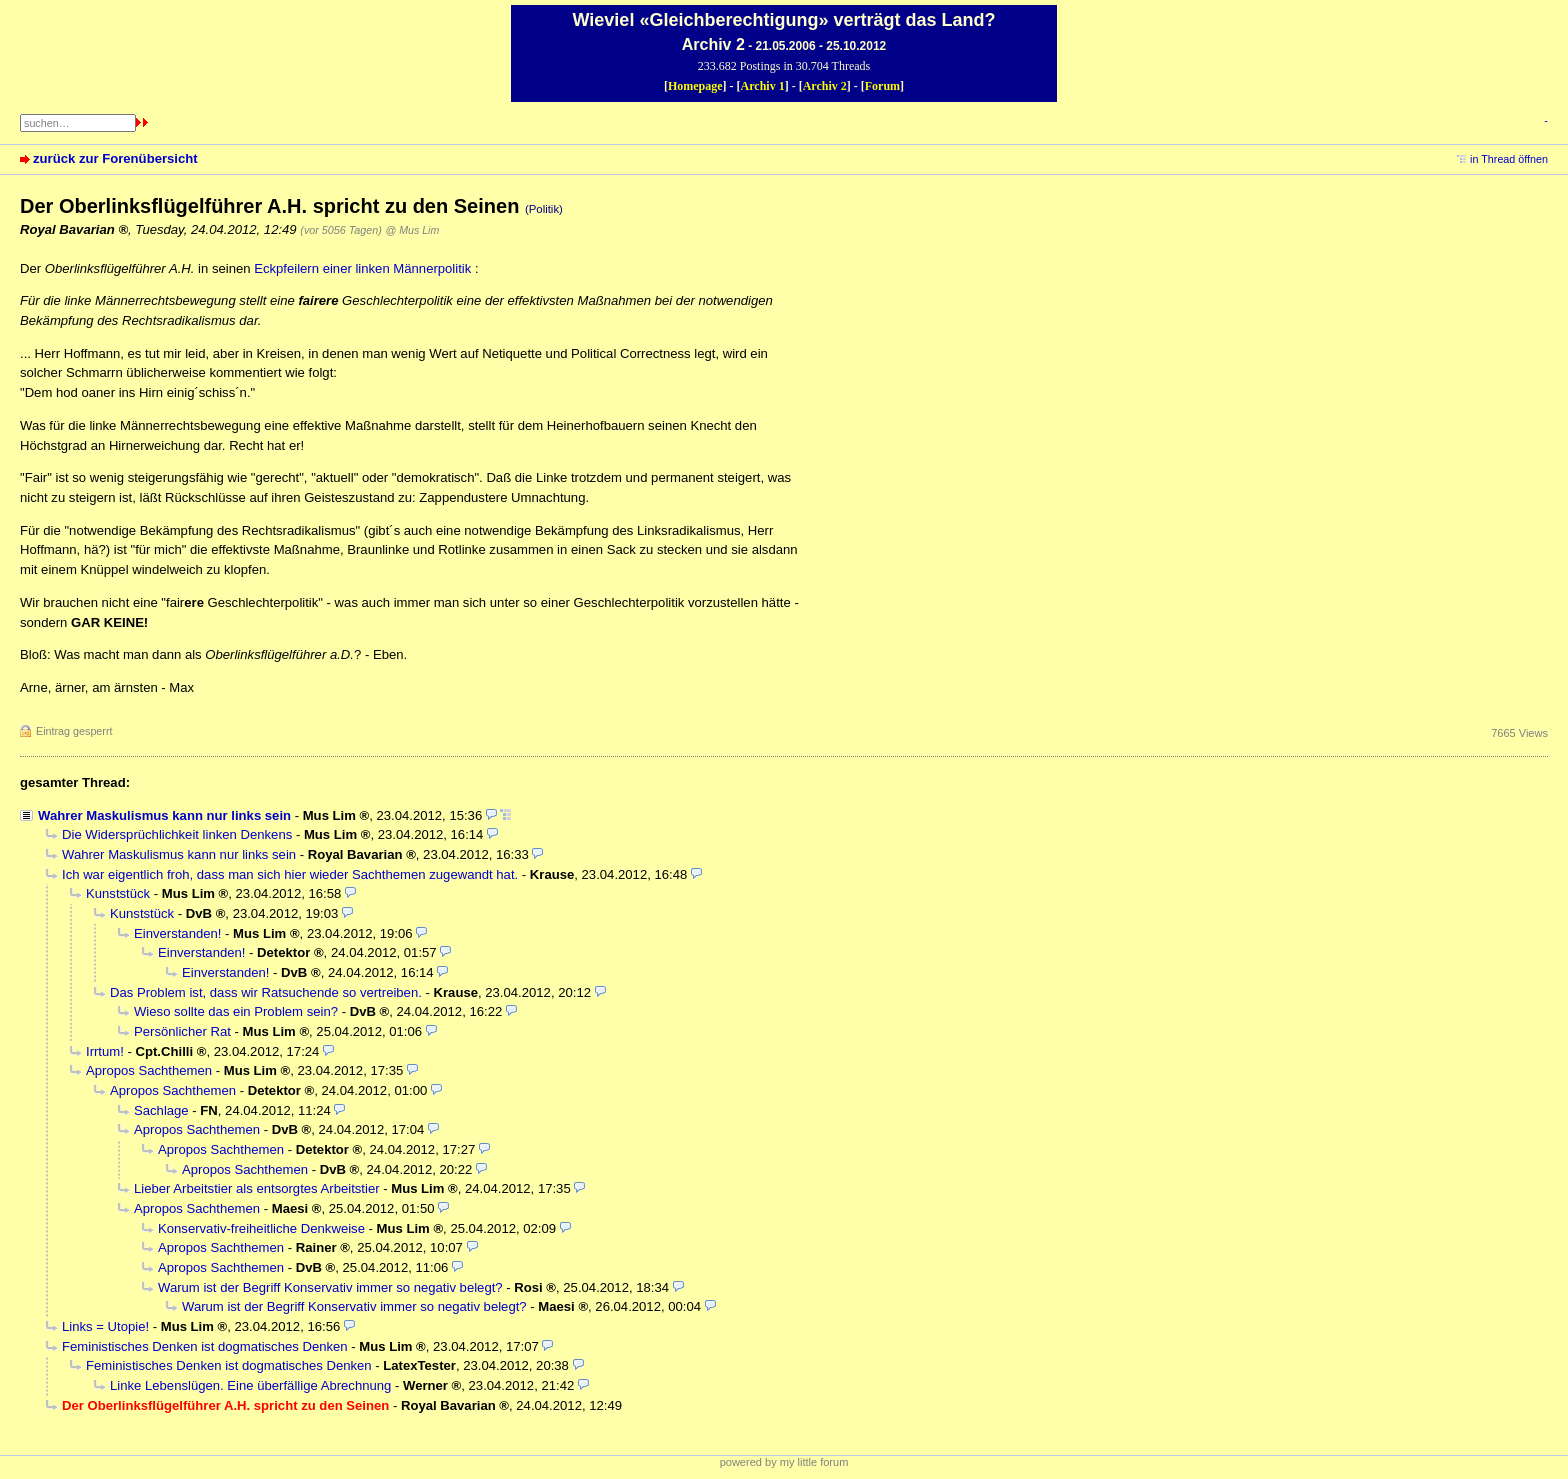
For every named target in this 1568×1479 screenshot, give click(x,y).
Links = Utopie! (105, 1326)
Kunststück (118, 893)
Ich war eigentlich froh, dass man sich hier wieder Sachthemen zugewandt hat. (290, 874)
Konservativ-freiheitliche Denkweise (261, 1228)
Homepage (695, 86)
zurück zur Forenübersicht (115, 158)
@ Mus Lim (412, 230)
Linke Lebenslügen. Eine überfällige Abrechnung (250, 1385)
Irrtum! (105, 1051)
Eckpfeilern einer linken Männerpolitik (362, 268)
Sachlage (161, 1110)
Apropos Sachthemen (149, 1070)
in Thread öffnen (1509, 159)
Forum (882, 86)
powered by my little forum (784, 1462)
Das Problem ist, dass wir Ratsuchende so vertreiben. (266, 992)
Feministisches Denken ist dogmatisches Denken (205, 1346)
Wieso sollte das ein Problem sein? (236, 1011)
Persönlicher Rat (182, 1031)
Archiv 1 (763, 86)
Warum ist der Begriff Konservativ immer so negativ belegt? (330, 1287)
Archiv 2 (825, 86)
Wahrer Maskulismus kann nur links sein (164, 815)
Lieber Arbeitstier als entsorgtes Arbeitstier (257, 1188)
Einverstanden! (177, 933)
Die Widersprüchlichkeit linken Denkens (177, 834)
